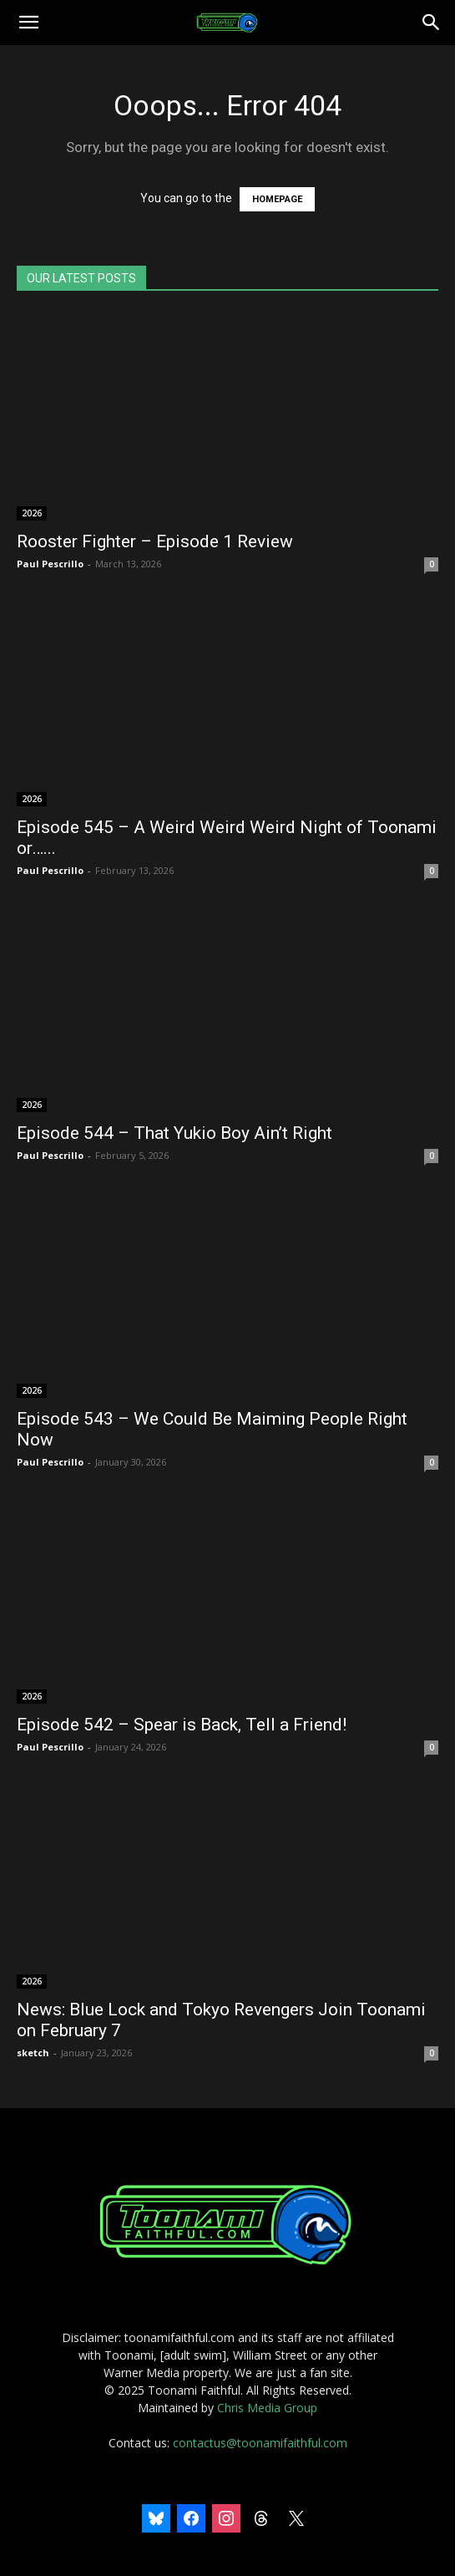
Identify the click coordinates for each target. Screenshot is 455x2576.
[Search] (431, 22)
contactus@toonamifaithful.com (260, 2443)
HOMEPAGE (277, 199)
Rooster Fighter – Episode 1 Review (155, 541)
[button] (28, 22)
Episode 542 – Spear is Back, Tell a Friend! (181, 1725)
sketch (33, 2052)
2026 (32, 513)
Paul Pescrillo (50, 563)
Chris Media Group (267, 2408)
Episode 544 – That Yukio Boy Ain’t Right (174, 1133)
